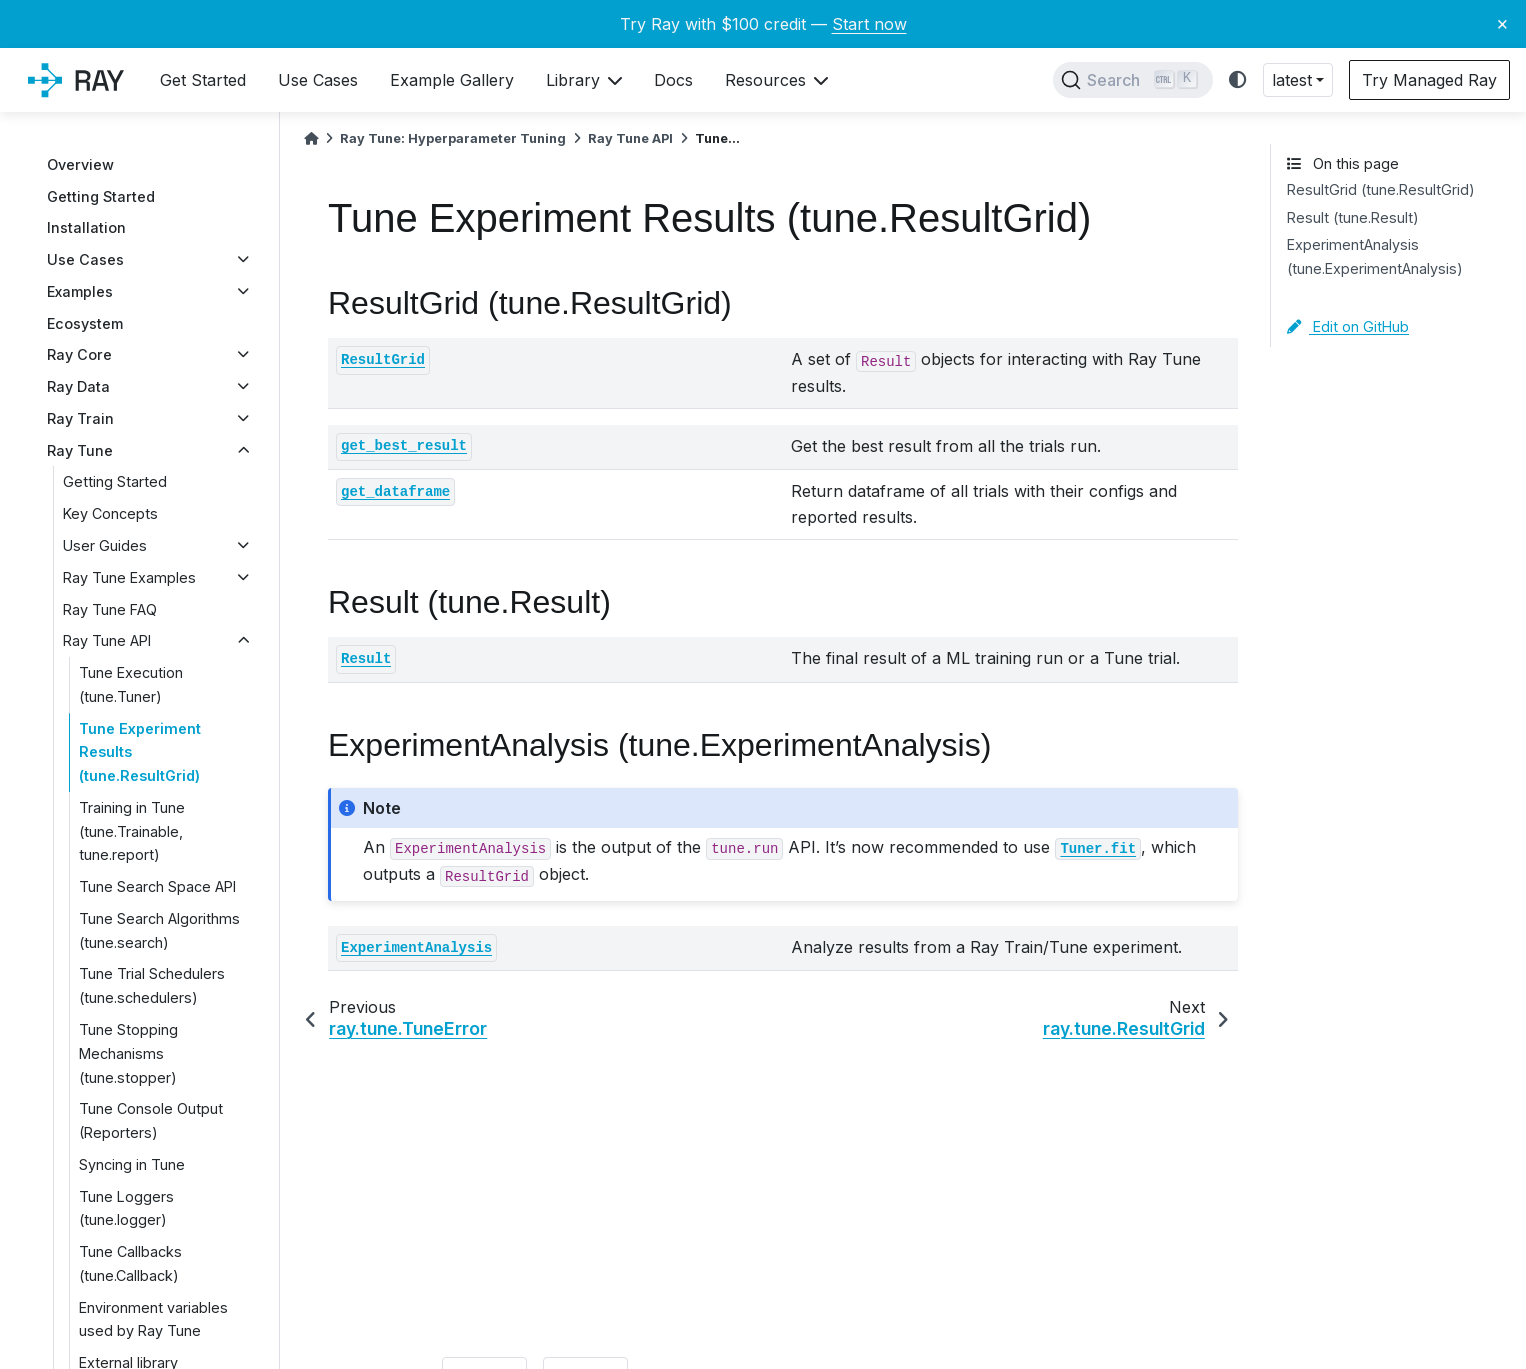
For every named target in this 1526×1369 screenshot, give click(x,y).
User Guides (105, 545)
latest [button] (1292, 80)
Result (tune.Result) (1353, 217)
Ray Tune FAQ (110, 609)
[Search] (1133, 80)
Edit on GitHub (1348, 326)
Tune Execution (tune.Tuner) (131, 684)
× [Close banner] (1502, 23)
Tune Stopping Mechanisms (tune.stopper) (128, 1053)
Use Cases (85, 259)
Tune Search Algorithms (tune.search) (159, 930)
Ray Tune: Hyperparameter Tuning (453, 138)
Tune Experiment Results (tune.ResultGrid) (140, 752)
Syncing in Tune (132, 1164)
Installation (86, 227)
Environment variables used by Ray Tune (153, 1319)
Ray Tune (80, 450)
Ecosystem (85, 323)
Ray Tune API (107, 640)
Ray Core (79, 354)
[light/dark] (1238, 80)
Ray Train (80, 418)
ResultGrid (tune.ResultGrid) (1381, 189)
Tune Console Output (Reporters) (151, 1120)
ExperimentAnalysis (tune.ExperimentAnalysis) (1375, 256)
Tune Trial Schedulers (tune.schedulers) (152, 985)
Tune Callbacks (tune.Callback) (130, 1263)
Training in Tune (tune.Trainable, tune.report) (132, 831)
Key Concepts (110, 513)
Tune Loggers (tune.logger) (126, 1208)
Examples (80, 291)
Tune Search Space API (157, 886)
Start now (869, 24)
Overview (80, 164)
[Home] (311, 138)
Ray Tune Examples (129, 577)
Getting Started (101, 196)
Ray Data (78, 386)
